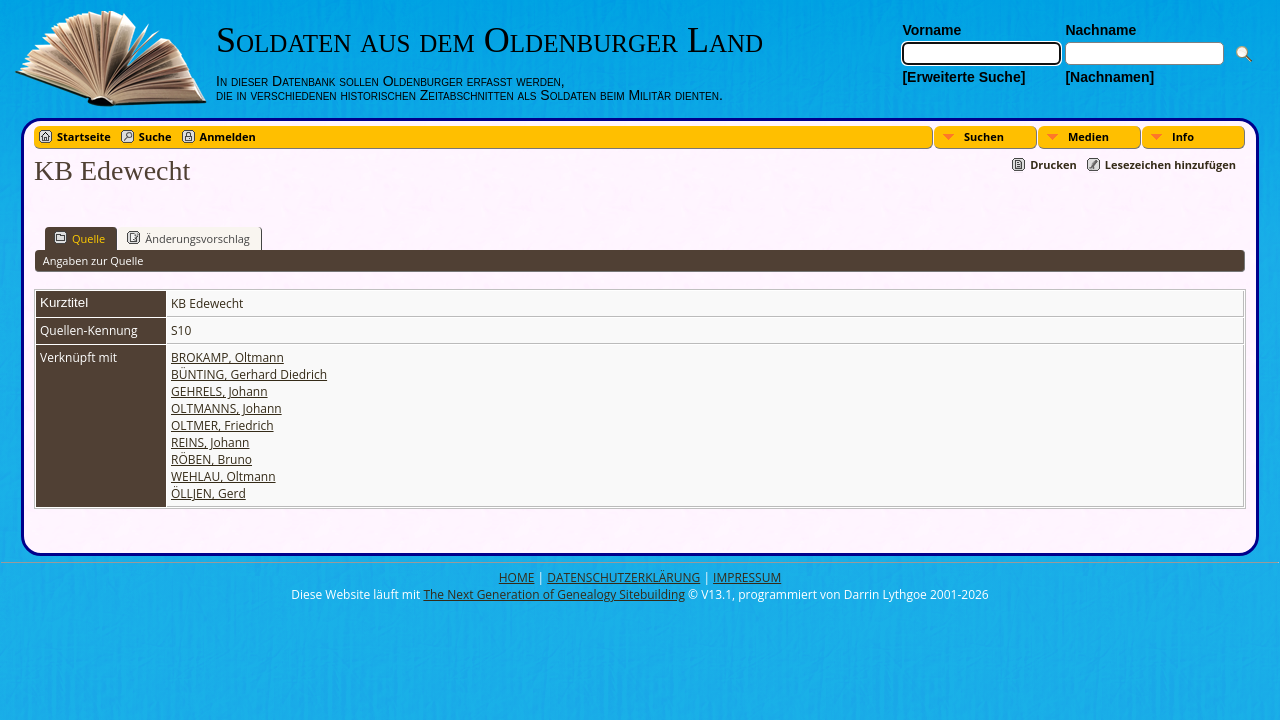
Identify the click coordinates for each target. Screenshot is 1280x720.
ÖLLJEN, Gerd (208, 493)
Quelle (79, 238)
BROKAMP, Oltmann (227, 357)
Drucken (1053, 164)
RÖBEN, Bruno (211, 459)
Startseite (84, 136)
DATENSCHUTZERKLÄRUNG (623, 577)
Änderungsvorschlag (188, 238)
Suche (155, 136)
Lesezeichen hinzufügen (1170, 164)
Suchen (984, 136)
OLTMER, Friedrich (222, 425)
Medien (1088, 136)
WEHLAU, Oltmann (223, 476)
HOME (517, 577)
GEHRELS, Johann (219, 391)
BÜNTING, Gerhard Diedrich (249, 374)
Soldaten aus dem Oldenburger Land (489, 40)
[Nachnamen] (1109, 77)
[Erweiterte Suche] (963, 77)
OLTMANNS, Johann (226, 408)
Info (1183, 136)
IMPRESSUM (747, 577)
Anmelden (228, 136)
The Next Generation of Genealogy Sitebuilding (554, 594)
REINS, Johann (210, 442)
